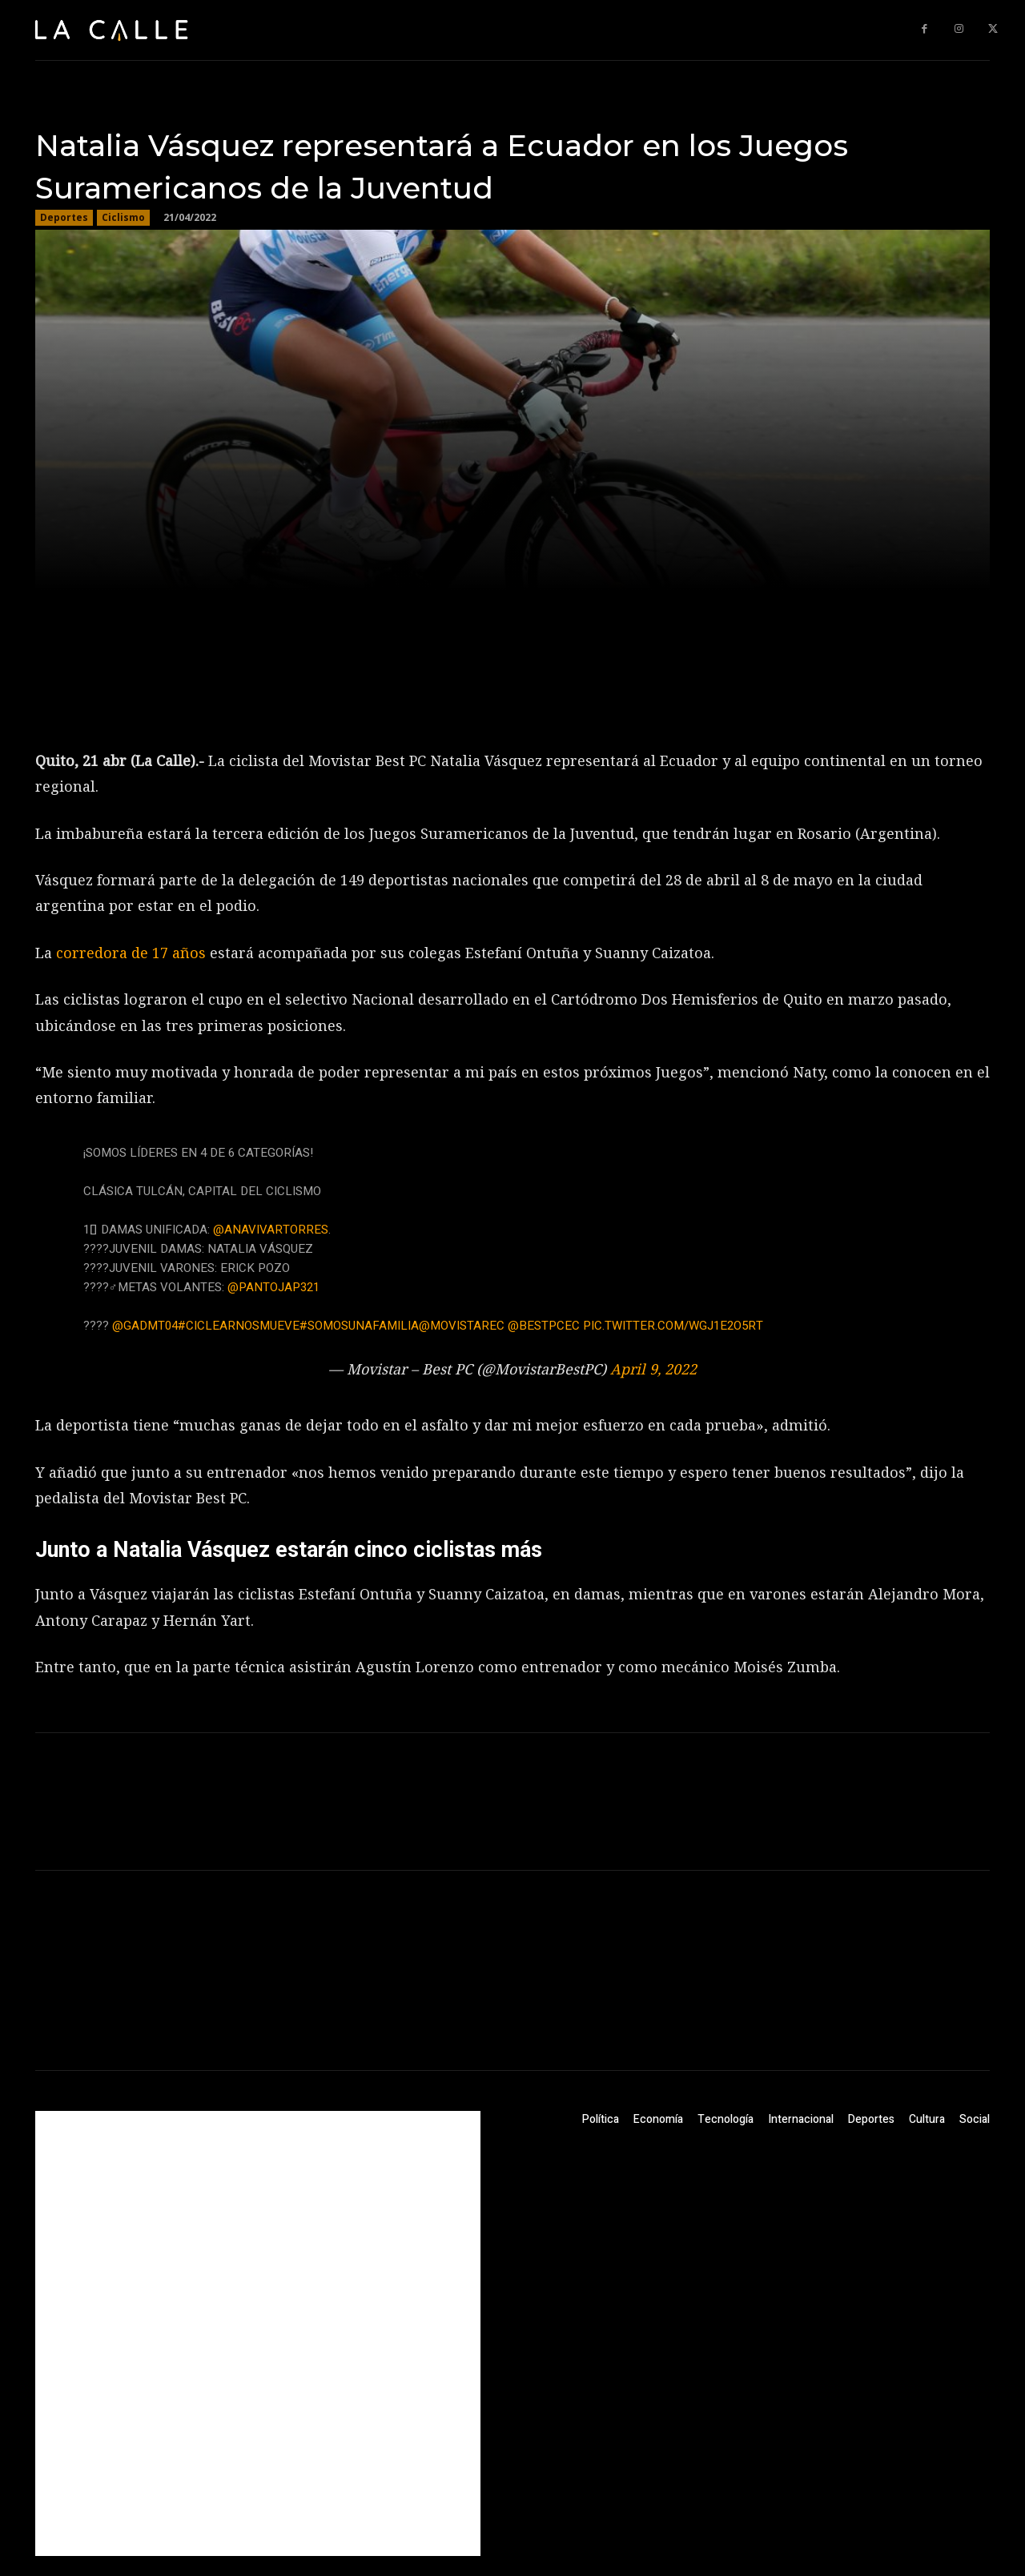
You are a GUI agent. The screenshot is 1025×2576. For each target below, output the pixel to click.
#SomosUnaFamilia (359, 1325)
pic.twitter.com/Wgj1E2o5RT (673, 1325)
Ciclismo (123, 218)
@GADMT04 (145, 1325)
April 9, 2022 (653, 1368)
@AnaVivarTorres (270, 1229)
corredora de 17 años (131, 952)
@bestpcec (544, 1325)
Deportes (64, 218)
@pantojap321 (273, 1287)
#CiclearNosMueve (238, 1325)
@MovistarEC (461, 1325)
